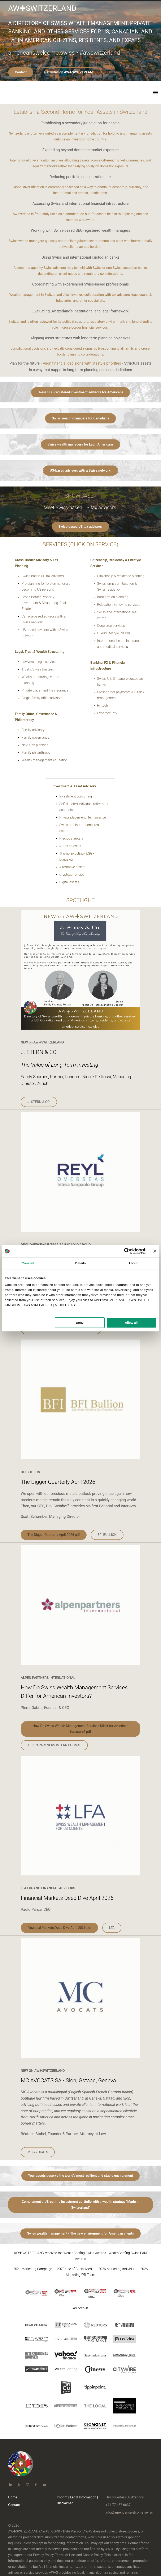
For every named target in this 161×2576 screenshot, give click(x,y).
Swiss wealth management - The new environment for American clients (80, 2233)
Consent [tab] (28, 1263)
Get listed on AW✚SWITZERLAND (69, 72)
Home (12, 2497)
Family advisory (33, 730)
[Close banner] (154, 1251)
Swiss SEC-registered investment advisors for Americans (80, 392)
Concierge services (111, 626)
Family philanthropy (36, 753)
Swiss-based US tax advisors (80, 527)
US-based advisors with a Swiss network (80, 470)
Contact (21, 72)
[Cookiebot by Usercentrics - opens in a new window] (127, 1251)
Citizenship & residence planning (120, 576)
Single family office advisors (42, 698)
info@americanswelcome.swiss (129, 2512)
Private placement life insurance (45, 690)
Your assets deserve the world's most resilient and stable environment (80, 2176)
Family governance (35, 737)
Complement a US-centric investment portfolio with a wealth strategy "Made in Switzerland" (80, 2205)
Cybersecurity (107, 713)
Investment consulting (75, 796)
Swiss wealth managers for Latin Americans (80, 444)
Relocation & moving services (118, 605)
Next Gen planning (35, 745)
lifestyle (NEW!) (118, 633)
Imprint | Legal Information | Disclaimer (77, 2500)
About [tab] (133, 1263)
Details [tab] (80, 1263)
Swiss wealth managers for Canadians (80, 418)
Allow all (131, 1322)
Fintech (102, 705)
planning (121, 597)
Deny (80, 1322)
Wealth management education (45, 760)
